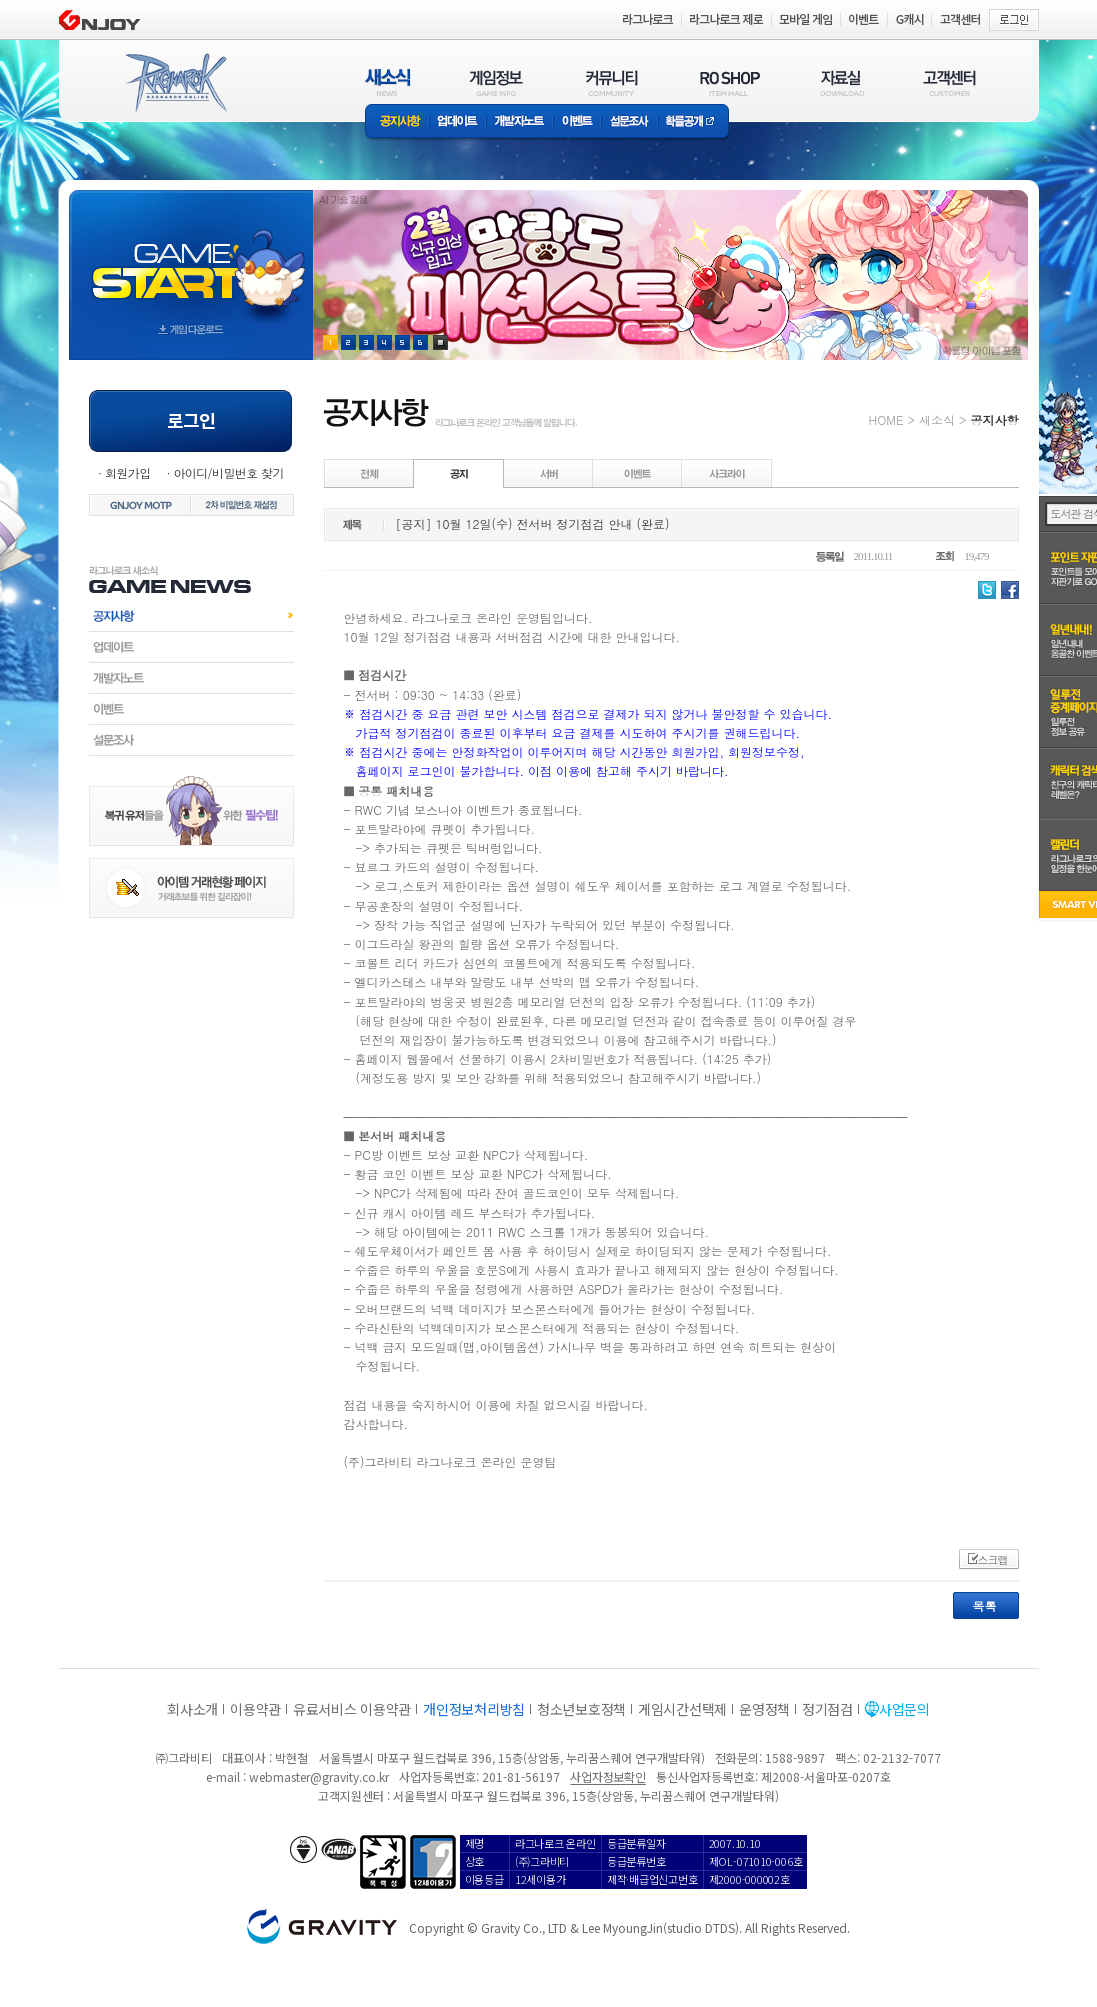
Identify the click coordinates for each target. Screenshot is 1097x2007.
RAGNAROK (175, 83)
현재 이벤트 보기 (440, 342)
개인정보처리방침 (474, 1709)
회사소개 (192, 1709)
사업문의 (904, 1709)
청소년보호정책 (581, 1709)
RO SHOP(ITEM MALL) (730, 82)
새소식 (937, 419)
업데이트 (457, 122)
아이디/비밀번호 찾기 (228, 472)
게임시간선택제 (682, 1709)
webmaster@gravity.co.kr (319, 1776)
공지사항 (397, 122)
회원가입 (128, 472)
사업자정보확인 (607, 1776)
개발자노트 (519, 122)
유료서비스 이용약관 (352, 1709)
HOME (886, 419)
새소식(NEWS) (388, 82)
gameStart (191, 256)
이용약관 (255, 1709)
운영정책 (764, 1709)
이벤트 (577, 122)
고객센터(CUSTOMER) (949, 82)
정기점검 (827, 1709)
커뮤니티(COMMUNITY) (612, 82)
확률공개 (693, 122)
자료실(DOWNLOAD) (841, 82)
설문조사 (629, 122)
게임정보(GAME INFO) (496, 82)
